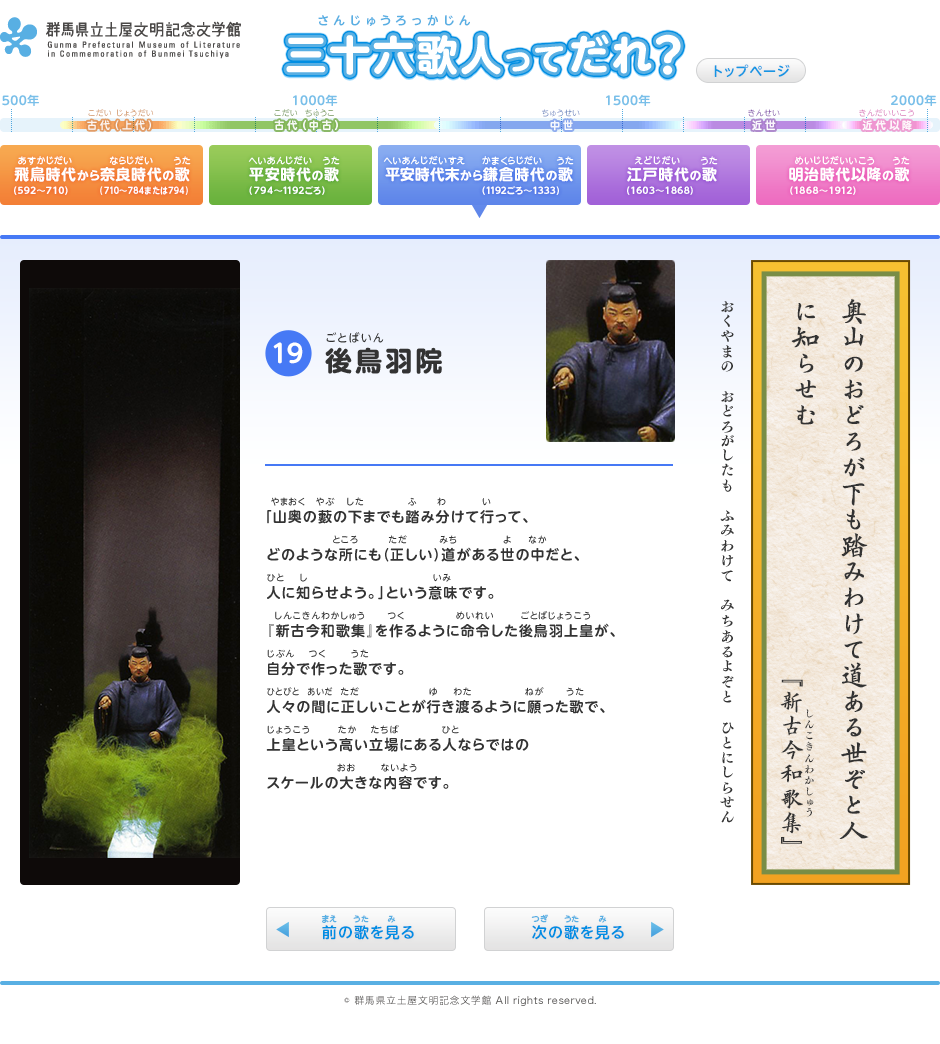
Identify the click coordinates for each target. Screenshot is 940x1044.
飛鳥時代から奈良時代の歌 (101, 175)
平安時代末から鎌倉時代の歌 (479, 175)
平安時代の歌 (290, 175)
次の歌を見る (579, 929)
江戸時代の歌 (668, 175)
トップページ (751, 70)
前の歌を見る (361, 929)
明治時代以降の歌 (848, 175)
